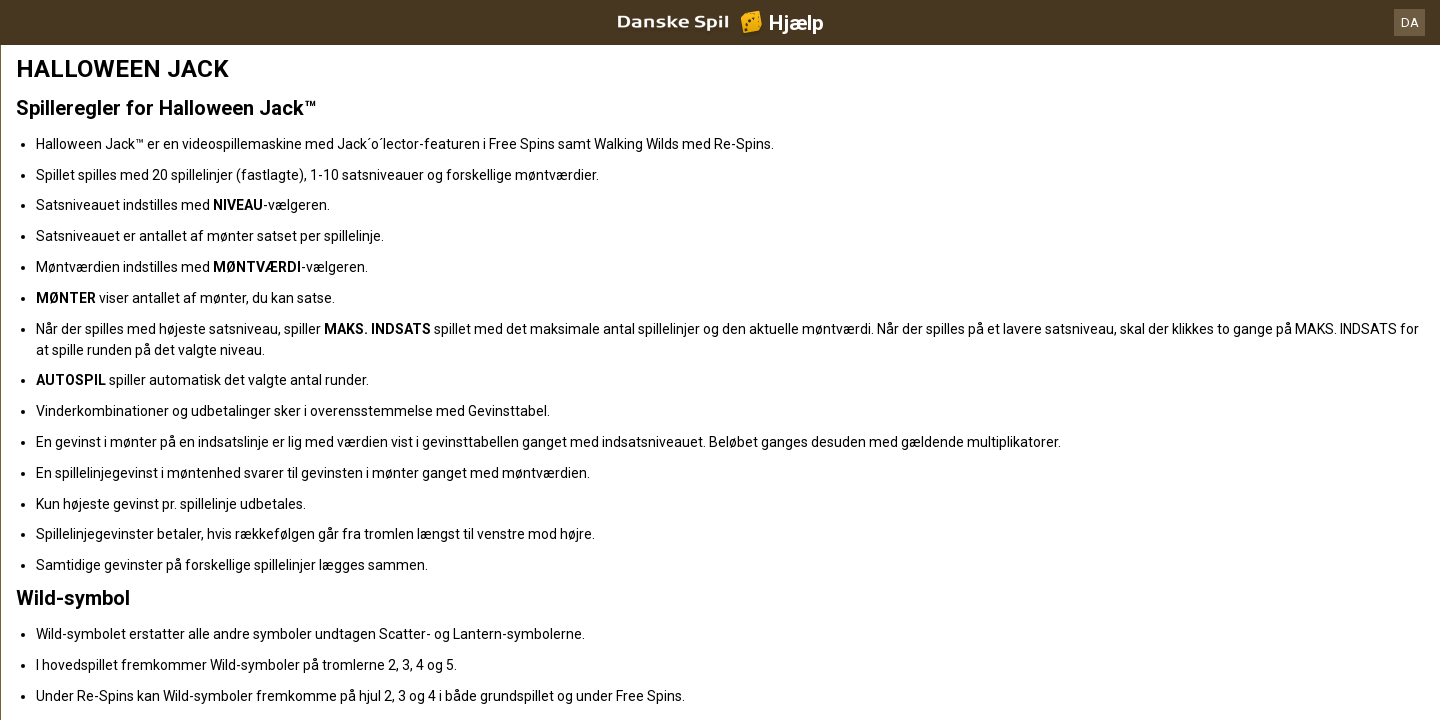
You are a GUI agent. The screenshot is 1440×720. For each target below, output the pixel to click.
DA (1410, 22)
